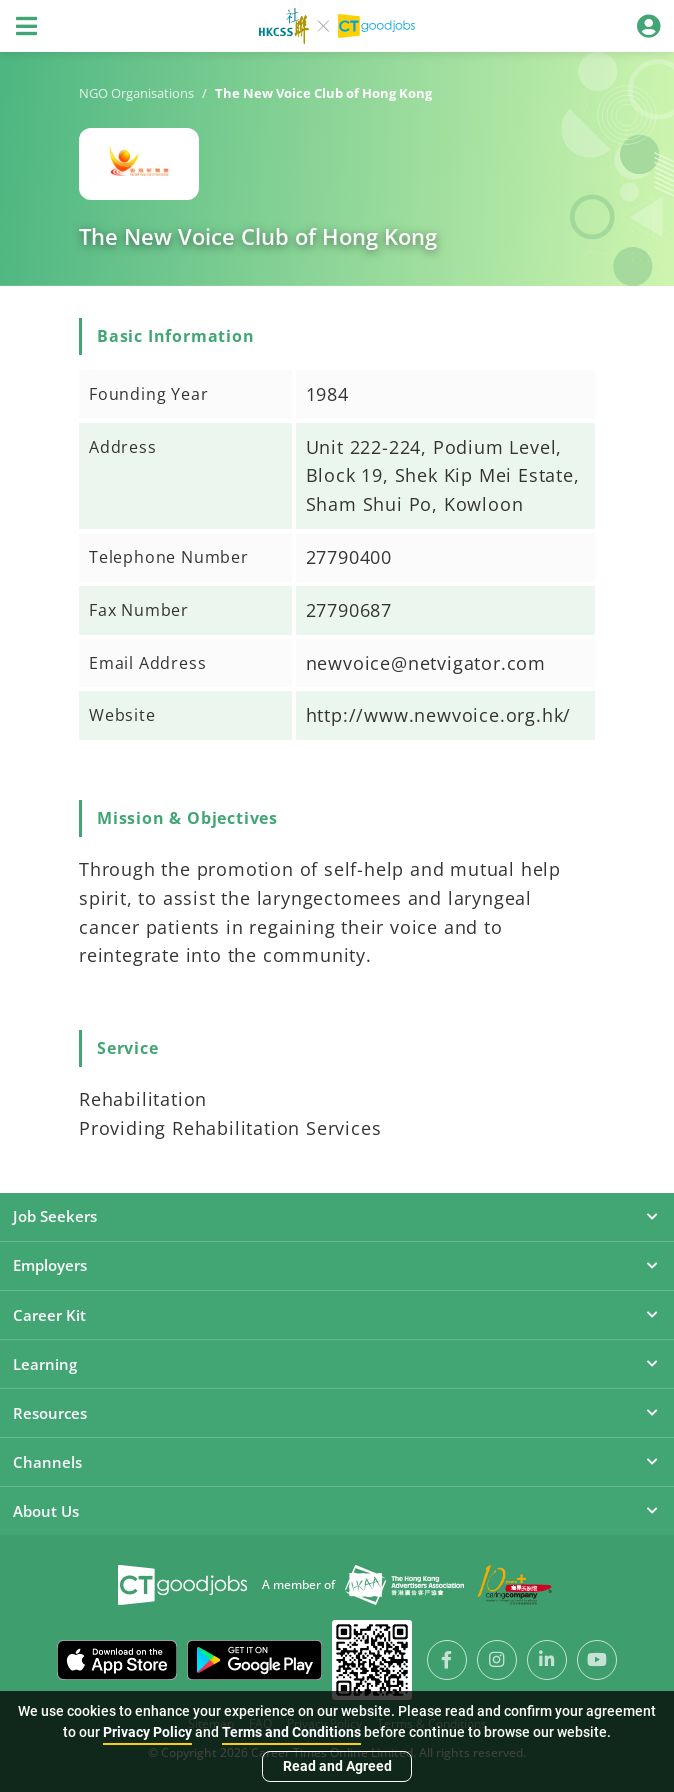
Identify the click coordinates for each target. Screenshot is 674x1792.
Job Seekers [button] (337, 1216)
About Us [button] (337, 1511)
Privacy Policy (147, 1732)
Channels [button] (337, 1462)
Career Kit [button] (337, 1315)
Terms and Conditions (291, 1732)
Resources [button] (337, 1413)
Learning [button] (337, 1364)
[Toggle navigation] (26, 26)
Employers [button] (337, 1265)
